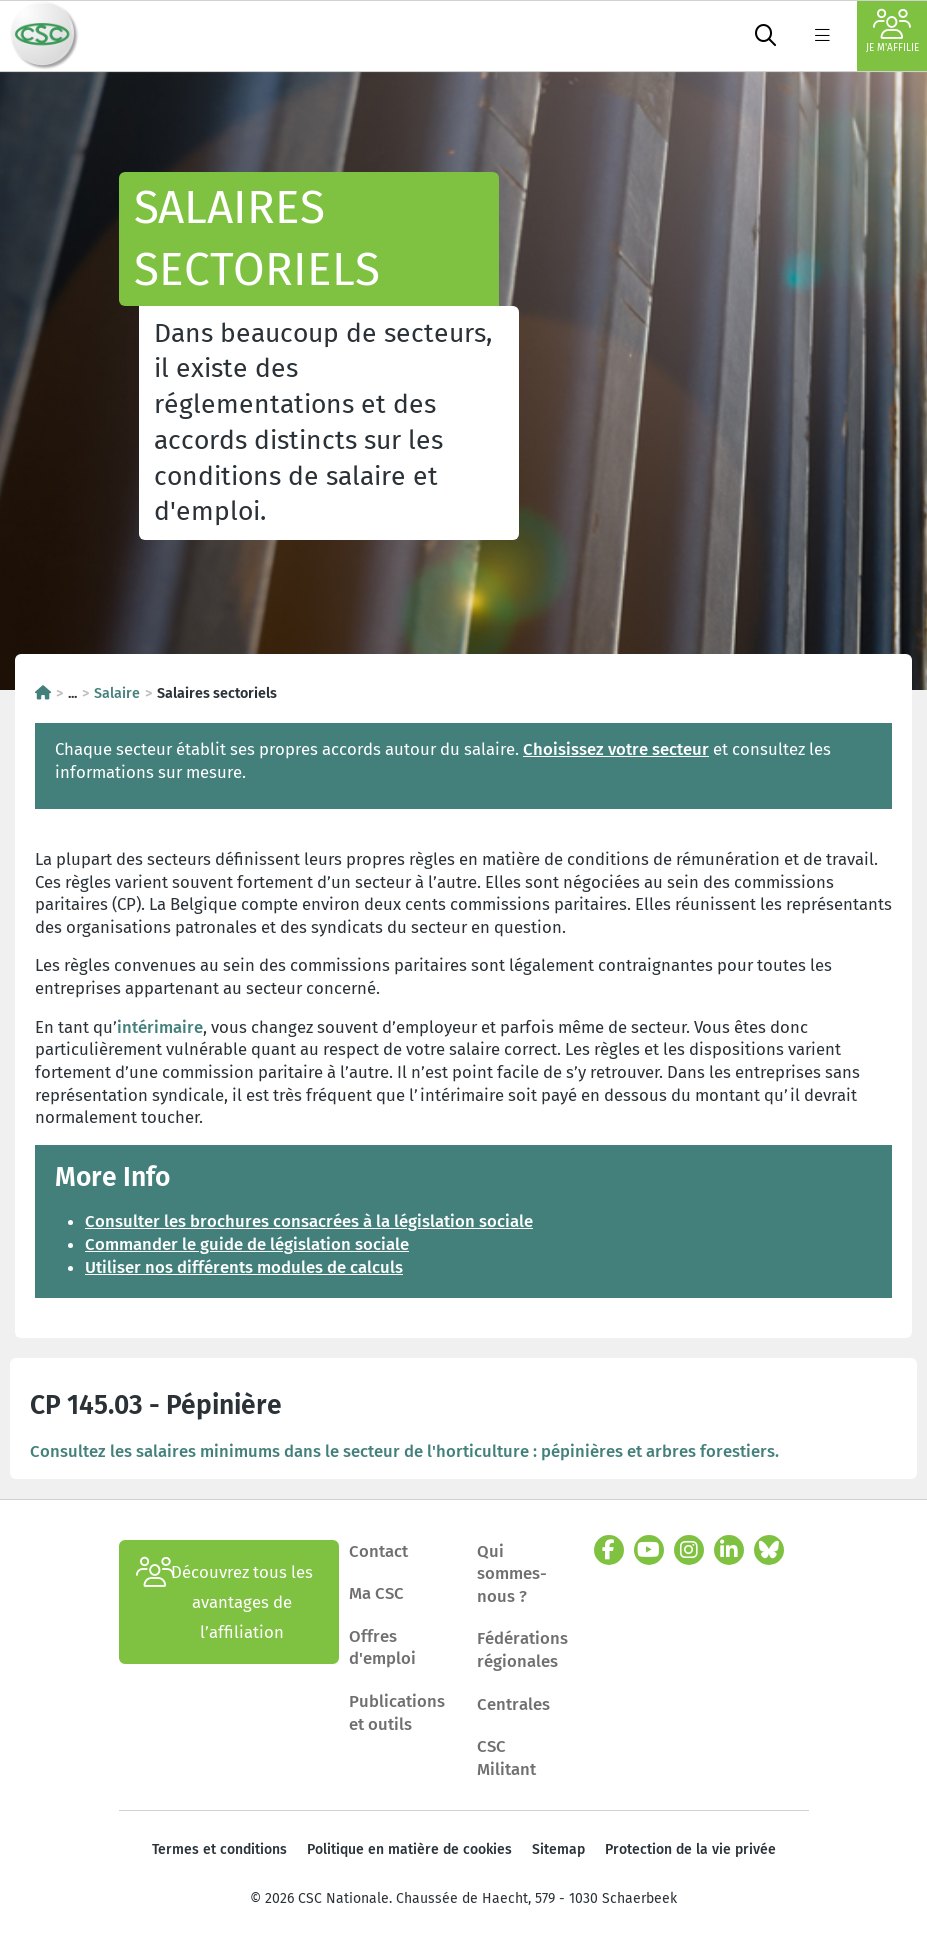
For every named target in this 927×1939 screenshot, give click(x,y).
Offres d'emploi (382, 1647)
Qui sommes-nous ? (512, 1573)
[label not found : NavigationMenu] (822, 36)
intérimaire (160, 1027)
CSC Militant (506, 1757)
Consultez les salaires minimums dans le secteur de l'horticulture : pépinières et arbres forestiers (402, 1451)
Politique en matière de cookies (409, 1849)
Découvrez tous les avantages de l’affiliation (225, 1602)
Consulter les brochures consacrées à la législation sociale (309, 1221)
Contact (378, 1551)
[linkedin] (729, 1550)
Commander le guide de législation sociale (247, 1244)
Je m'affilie (892, 31)
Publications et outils (397, 1712)
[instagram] (689, 1550)
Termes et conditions (219, 1849)
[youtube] (649, 1550)
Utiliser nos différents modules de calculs (244, 1267)
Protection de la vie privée (690, 1849)
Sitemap (558, 1849)
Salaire (117, 693)
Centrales (513, 1704)
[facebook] (609, 1550)
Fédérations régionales (522, 1649)
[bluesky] (769, 1550)
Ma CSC (376, 1593)
